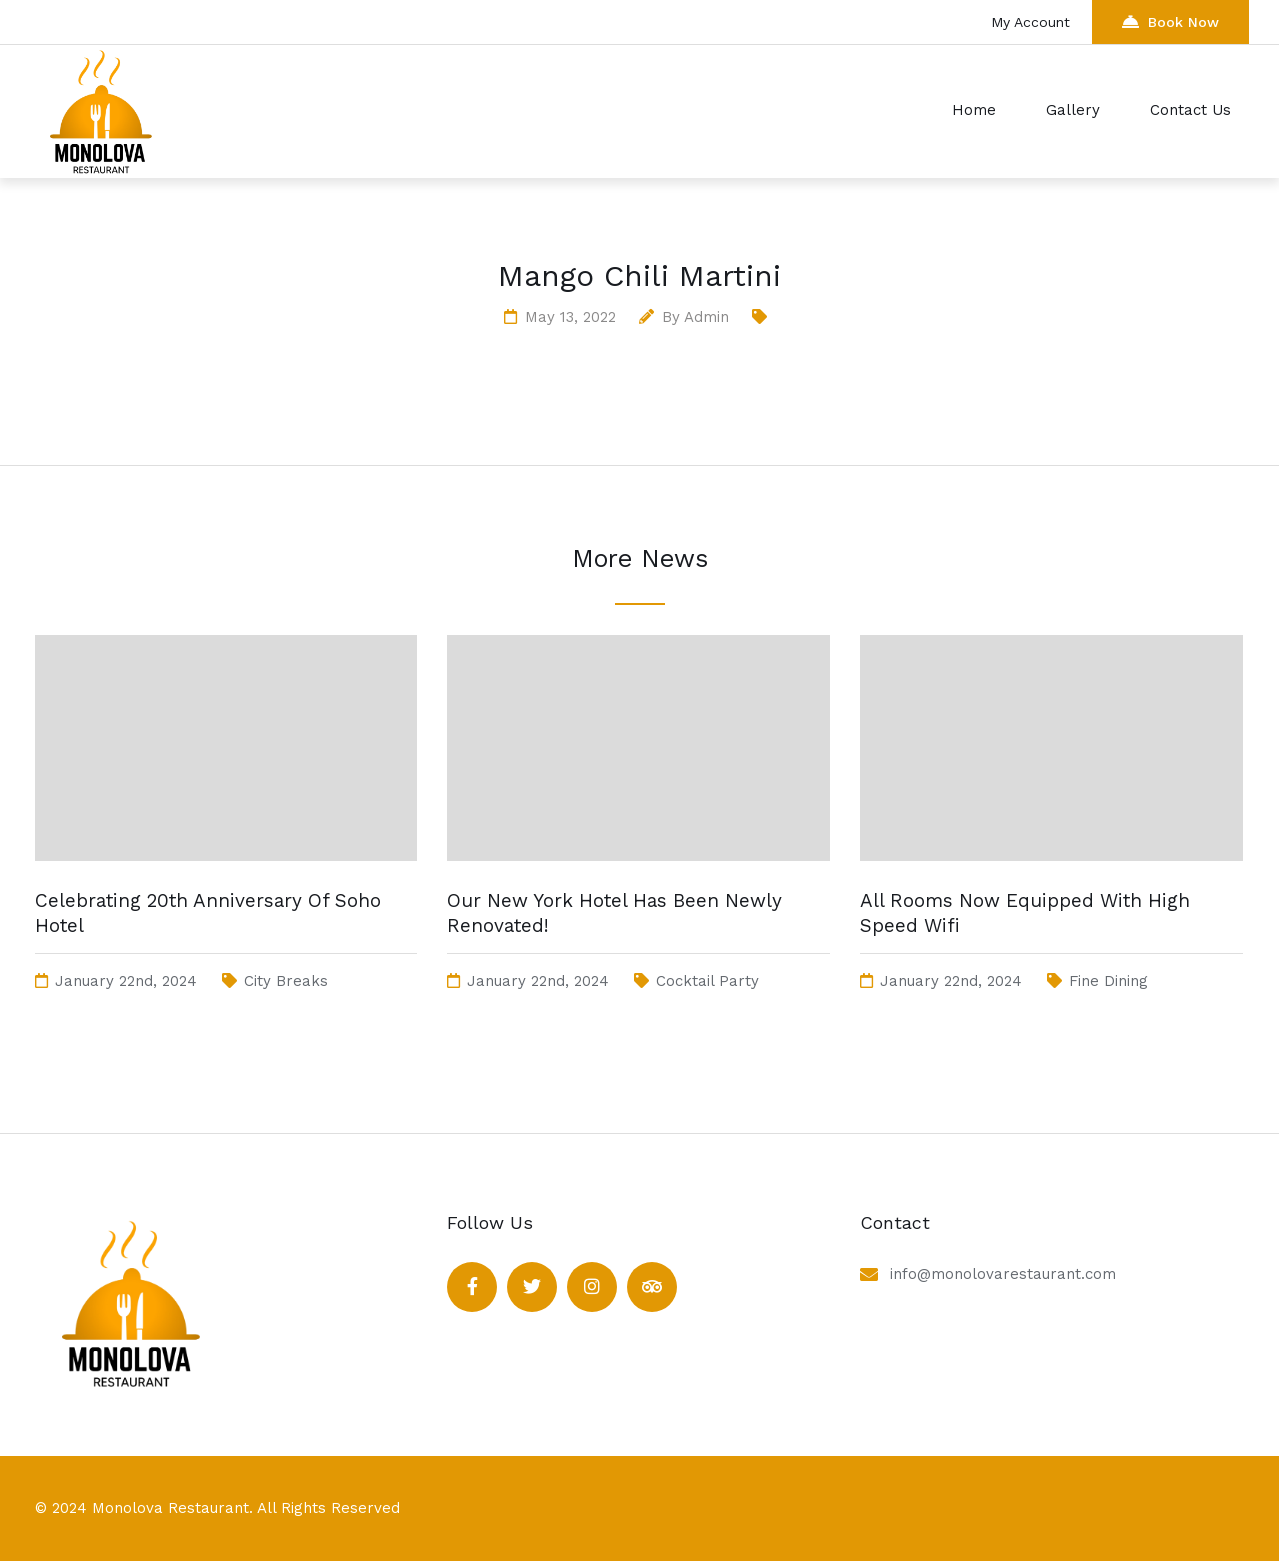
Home (974, 110)
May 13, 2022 (570, 317)
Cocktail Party (707, 981)
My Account (1032, 22)
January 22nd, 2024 (126, 981)
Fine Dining (1108, 981)
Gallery (1073, 110)
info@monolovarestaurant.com (1003, 1274)
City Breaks (286, 981)
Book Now (1170, 21)
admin (706, 317)
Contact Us (1190, 110)
